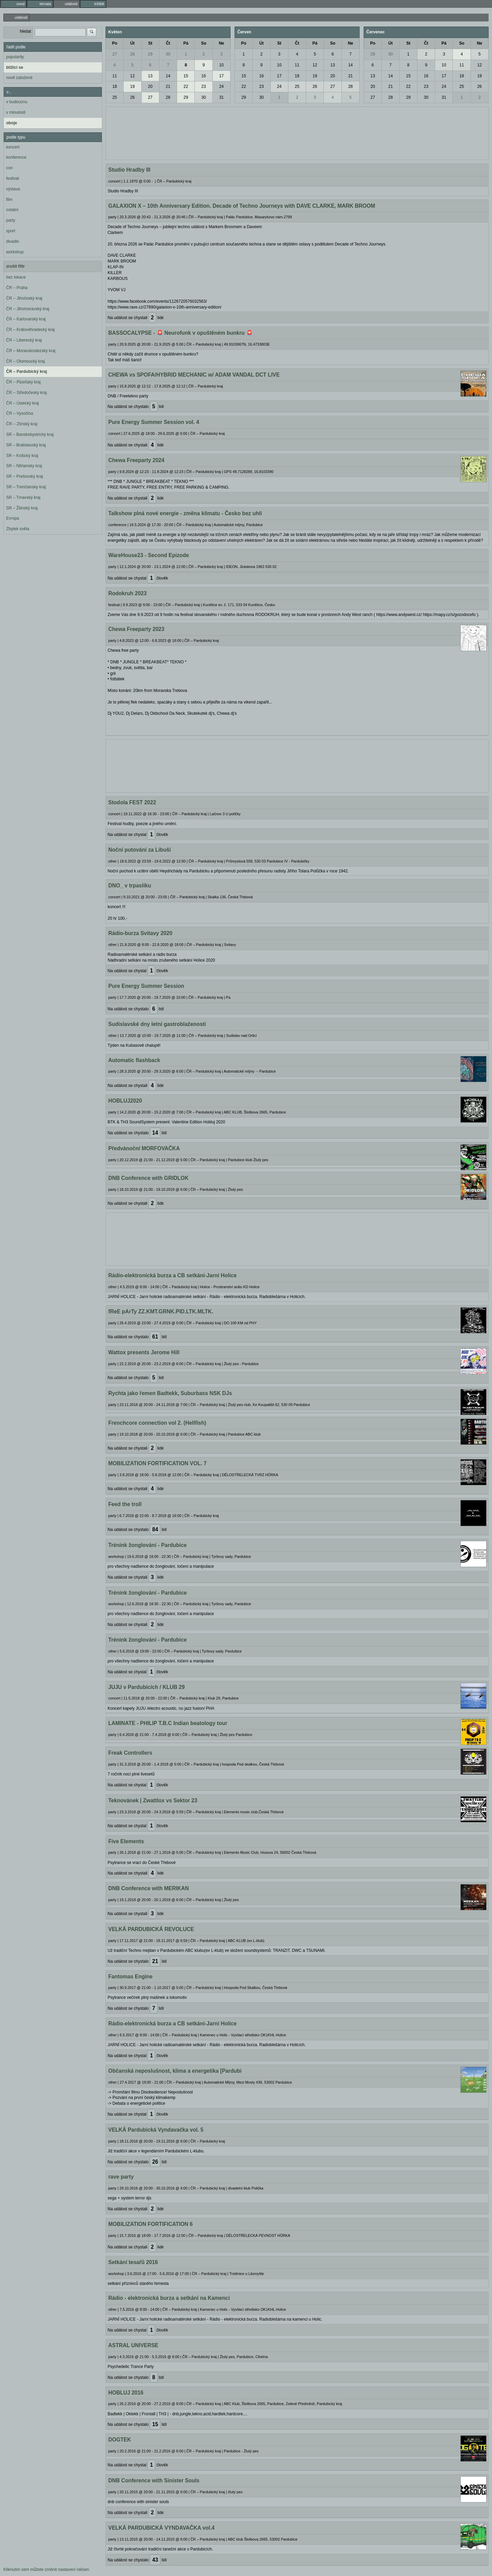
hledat (25, 31)
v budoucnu (16, 101)
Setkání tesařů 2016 (133, 2262)
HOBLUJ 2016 (125, 2393)
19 (132, 86)
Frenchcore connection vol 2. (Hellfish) (157, 1423)
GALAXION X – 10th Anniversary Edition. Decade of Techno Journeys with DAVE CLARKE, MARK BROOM (241, 206)
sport (10, 230)
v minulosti (16, 112)
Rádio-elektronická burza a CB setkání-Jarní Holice (172, 1275)
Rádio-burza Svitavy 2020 (140, 933)
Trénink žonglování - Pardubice (147, 1545)
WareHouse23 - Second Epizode (148, 555)
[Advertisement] (297, 132)
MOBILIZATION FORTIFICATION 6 (150, 2224)
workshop (14, 252)
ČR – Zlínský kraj (21, 424)
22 (186, 86)
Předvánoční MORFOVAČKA (144, 1148)
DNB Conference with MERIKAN (148, 1888)
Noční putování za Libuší (139, 850)
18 (114, 86)
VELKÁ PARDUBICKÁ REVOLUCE (151, 1929)
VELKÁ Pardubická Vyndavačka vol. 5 (155, 2130)
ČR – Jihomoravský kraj (27, 308)
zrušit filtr (15, 266)
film (9, 199)
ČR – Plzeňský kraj (23, 382)
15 (186, 76)
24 (221, 86)
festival (12, 178)
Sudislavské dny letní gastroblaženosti (157, 1024)
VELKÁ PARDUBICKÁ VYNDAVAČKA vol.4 (161, 2528)
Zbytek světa (17, 528)
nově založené (19, 77)
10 (221, 65)
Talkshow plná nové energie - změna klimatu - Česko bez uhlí (185, 513)
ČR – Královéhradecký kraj (30, 329)
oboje (11, 123)
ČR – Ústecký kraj (22, 403)
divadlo (12, 241)
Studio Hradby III (129, 170)
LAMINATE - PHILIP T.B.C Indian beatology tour (167, 1723)
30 (168, 54)
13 (150, 76)
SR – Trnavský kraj (23, 497)
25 (114, 97)
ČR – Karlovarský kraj (26, 319)
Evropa (12, 518)
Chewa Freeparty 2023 (136, 629)
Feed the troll (125, 1504)
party (10, 220)
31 (221, 97)
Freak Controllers (130, 1753)
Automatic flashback (134, 1060)
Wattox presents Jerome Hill (143, 1352)
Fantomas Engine (130, 1976)
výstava (13, 189)
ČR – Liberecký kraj (24, 340)
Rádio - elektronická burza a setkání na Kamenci (169, 2298)
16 (203, 76)
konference (16, 157)
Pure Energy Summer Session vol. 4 (153, 422)
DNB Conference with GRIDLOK (148, 1178)
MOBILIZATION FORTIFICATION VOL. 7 (157, 1463)
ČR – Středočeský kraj (26, 392)
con (9, 167)
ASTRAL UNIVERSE (133, 2345)
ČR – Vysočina (19, 413)
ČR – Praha (17, 287)
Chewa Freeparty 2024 (136, 460)
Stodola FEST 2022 (132, 802)
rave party (121, 2177)
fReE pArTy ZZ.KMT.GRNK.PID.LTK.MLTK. (160, 1311)
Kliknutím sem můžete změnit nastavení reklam (46, 2569)
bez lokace (16, 277)
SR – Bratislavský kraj (26, 445)
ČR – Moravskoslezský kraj (30, 350)
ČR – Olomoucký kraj (25, 361)
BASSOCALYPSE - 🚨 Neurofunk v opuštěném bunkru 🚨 (180, 333)
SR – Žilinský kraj (22, 508)
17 (221, 76)
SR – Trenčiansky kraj (26, 487)
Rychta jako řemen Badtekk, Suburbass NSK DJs (170, 1393)
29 (150, 54)
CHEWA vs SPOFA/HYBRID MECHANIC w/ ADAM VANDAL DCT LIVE (194, 375)
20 (150, 86)
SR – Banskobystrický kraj (29, 434)
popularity (15, 56)
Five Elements (126, 1841)
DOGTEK (119, 2440)
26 (132, 97)
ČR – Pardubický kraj (26, 371)
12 (132, 76)
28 (132, 54)
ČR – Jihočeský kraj (24, 298)
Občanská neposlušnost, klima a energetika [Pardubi (175, 2071)
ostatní (12, 209)
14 (168, 76)
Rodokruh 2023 (127, 593)
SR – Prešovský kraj (24, 476)
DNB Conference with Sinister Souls (154, 2480)
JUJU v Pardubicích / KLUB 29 (146, 1687)
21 (168, 86)
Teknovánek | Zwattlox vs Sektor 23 (152, 1800)
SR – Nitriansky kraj (24, 465)
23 (203, 86)
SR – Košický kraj (22, 455)
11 (114, 76)
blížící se (14, 67)
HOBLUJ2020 (125, 1101)
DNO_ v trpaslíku (129, 885)
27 (114, 54)
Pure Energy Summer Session (146, 986)
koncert (12, 147)
